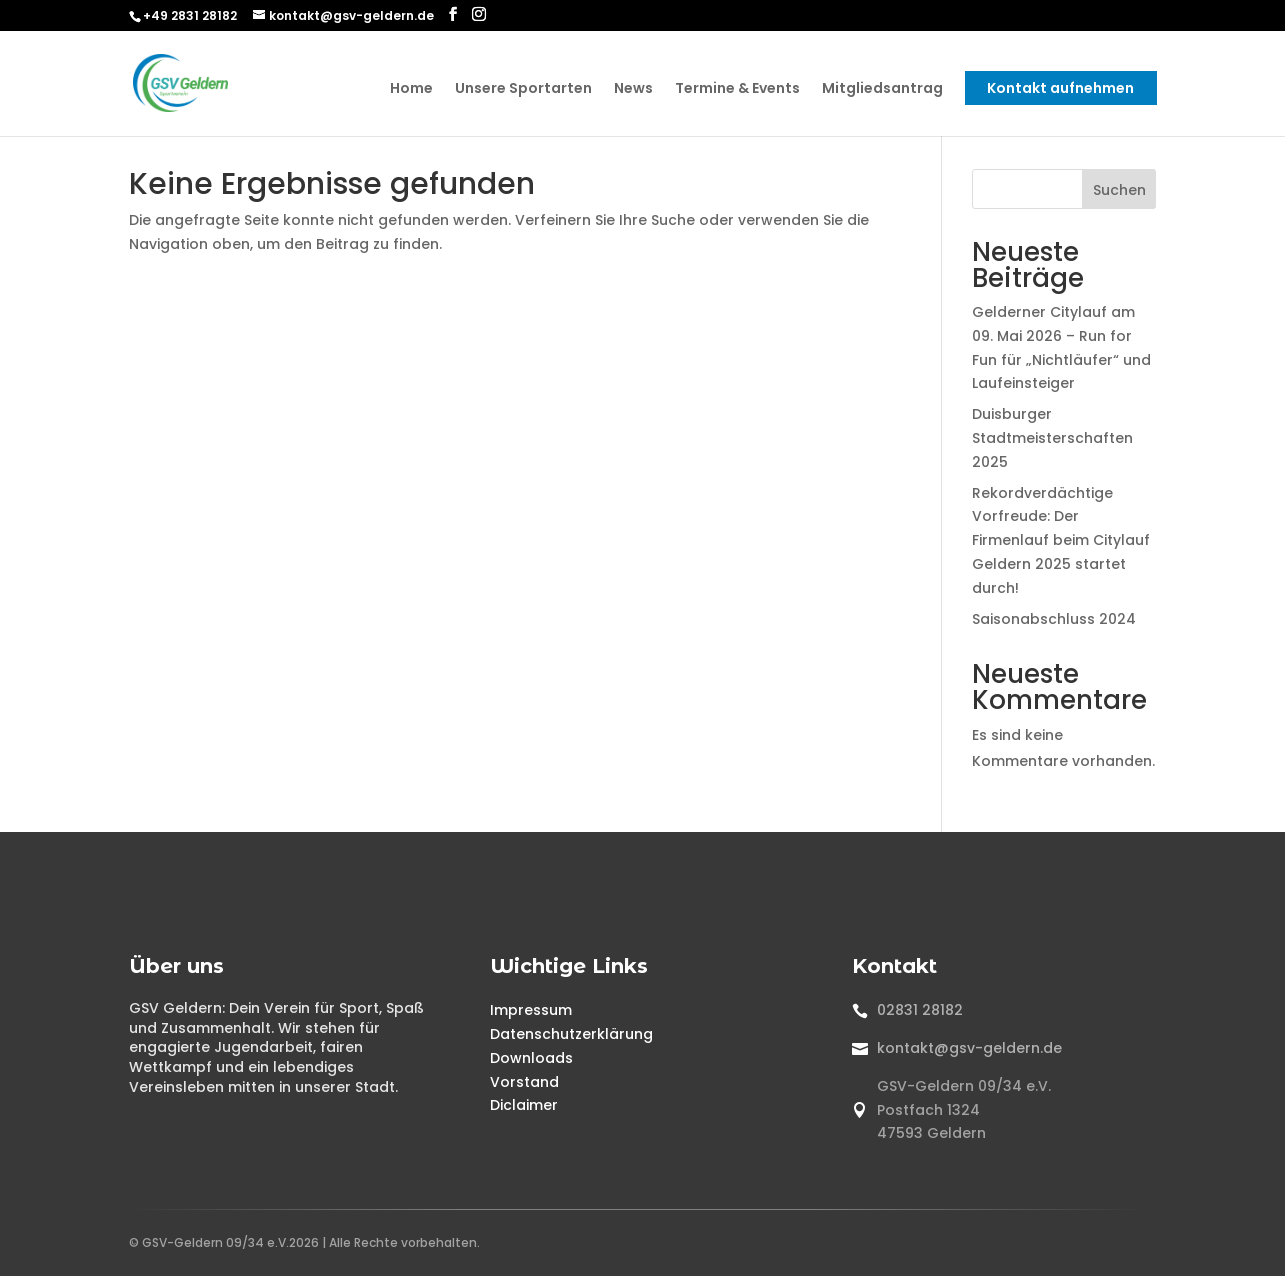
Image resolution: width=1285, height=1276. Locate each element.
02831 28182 (920, 1010)
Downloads (531, 1058)
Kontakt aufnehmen (1060, 88)
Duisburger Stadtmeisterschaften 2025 (1052, 438)
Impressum (531, 1010)
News (633, 89)
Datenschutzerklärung (571, 1034)
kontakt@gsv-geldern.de (969, 1048)
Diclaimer (524, 1105)
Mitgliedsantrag (882, 89)
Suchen (1119, 190)
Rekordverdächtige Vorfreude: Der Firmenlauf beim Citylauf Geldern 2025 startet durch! (1061, 540)
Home (411, 89)
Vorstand (524, 1082)
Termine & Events (737, 89)
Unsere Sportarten (523, 89)
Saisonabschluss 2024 (1054, 619)
